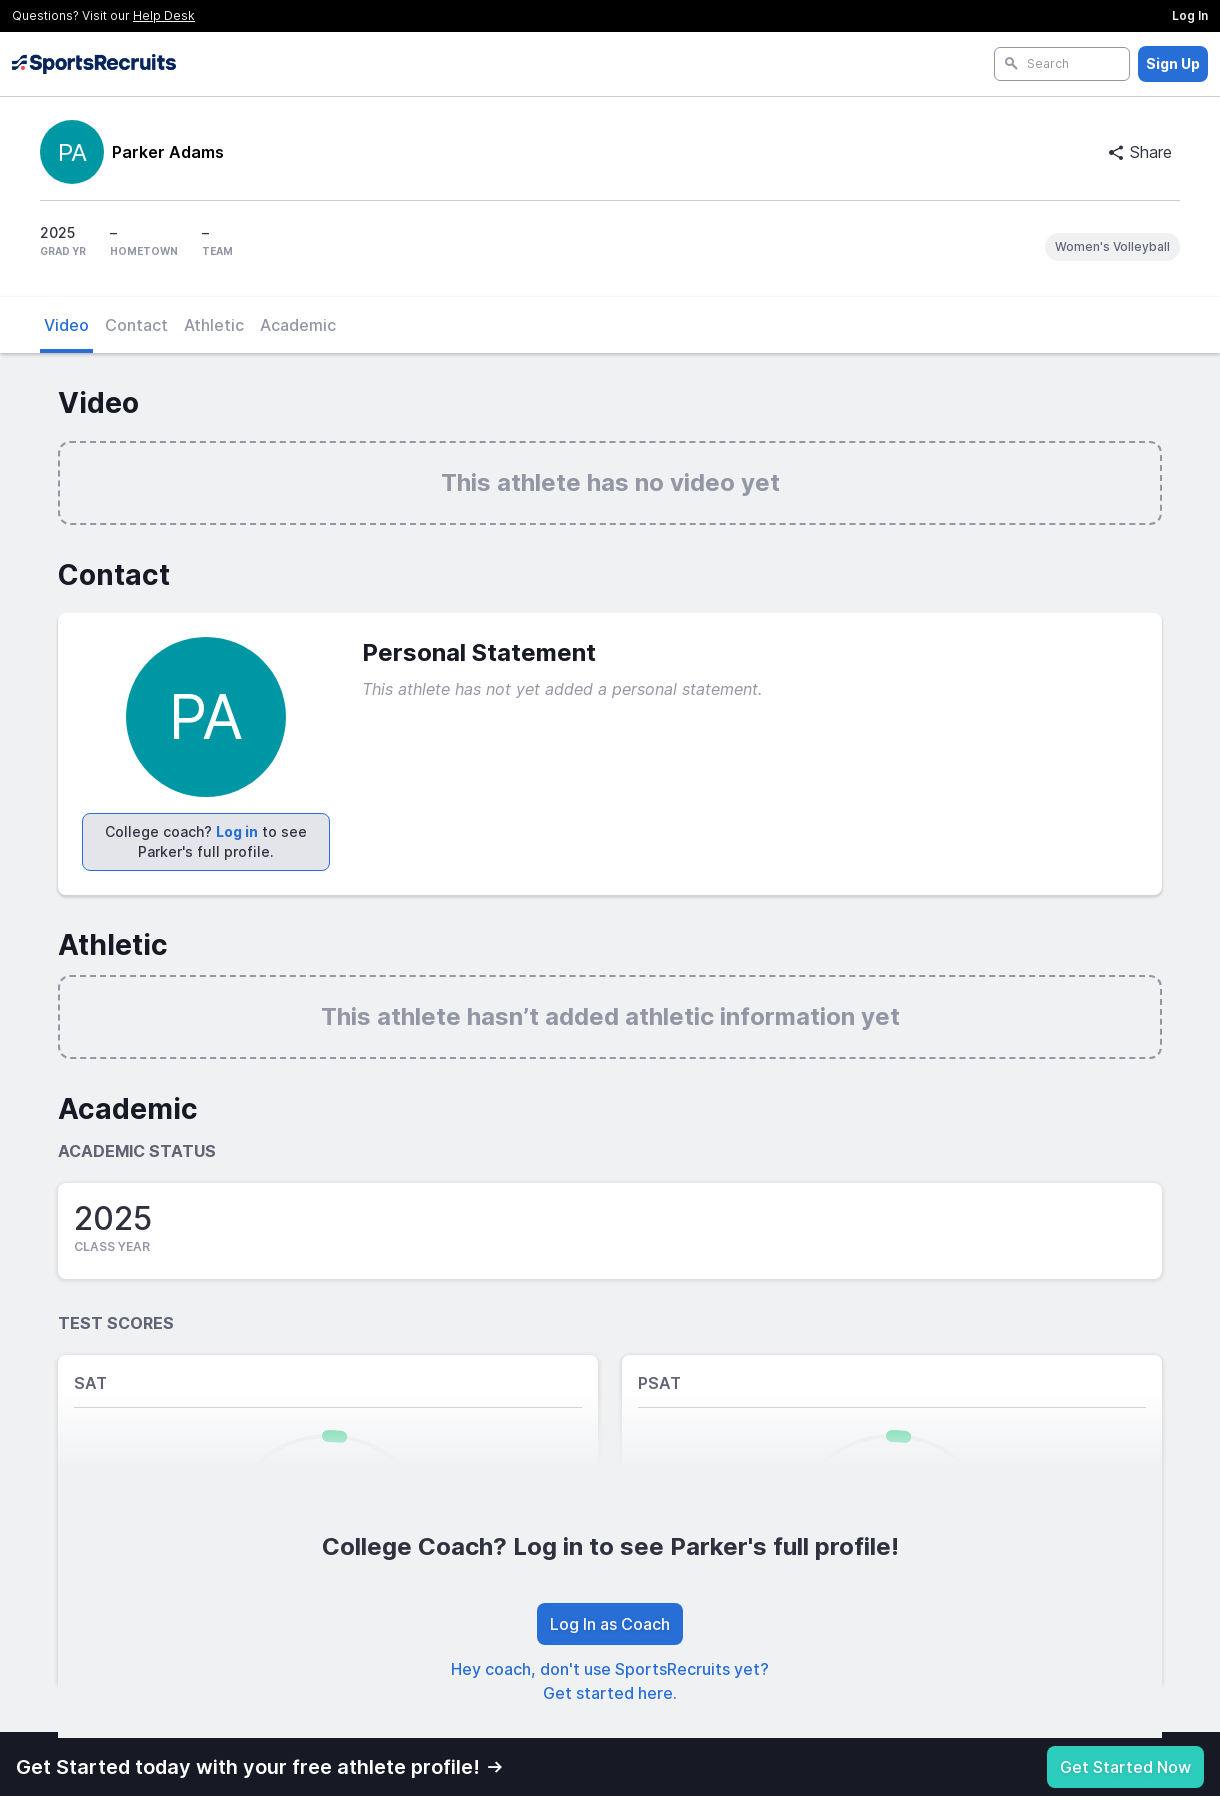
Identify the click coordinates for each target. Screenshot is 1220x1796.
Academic (298, 325)
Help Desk (164, 15)
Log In (1190, 15)
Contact (136, 325)
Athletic (214, 325)
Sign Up (1173, 63)
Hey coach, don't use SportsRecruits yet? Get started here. (610, 1681)
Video (66, 325)
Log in (237, 831)
